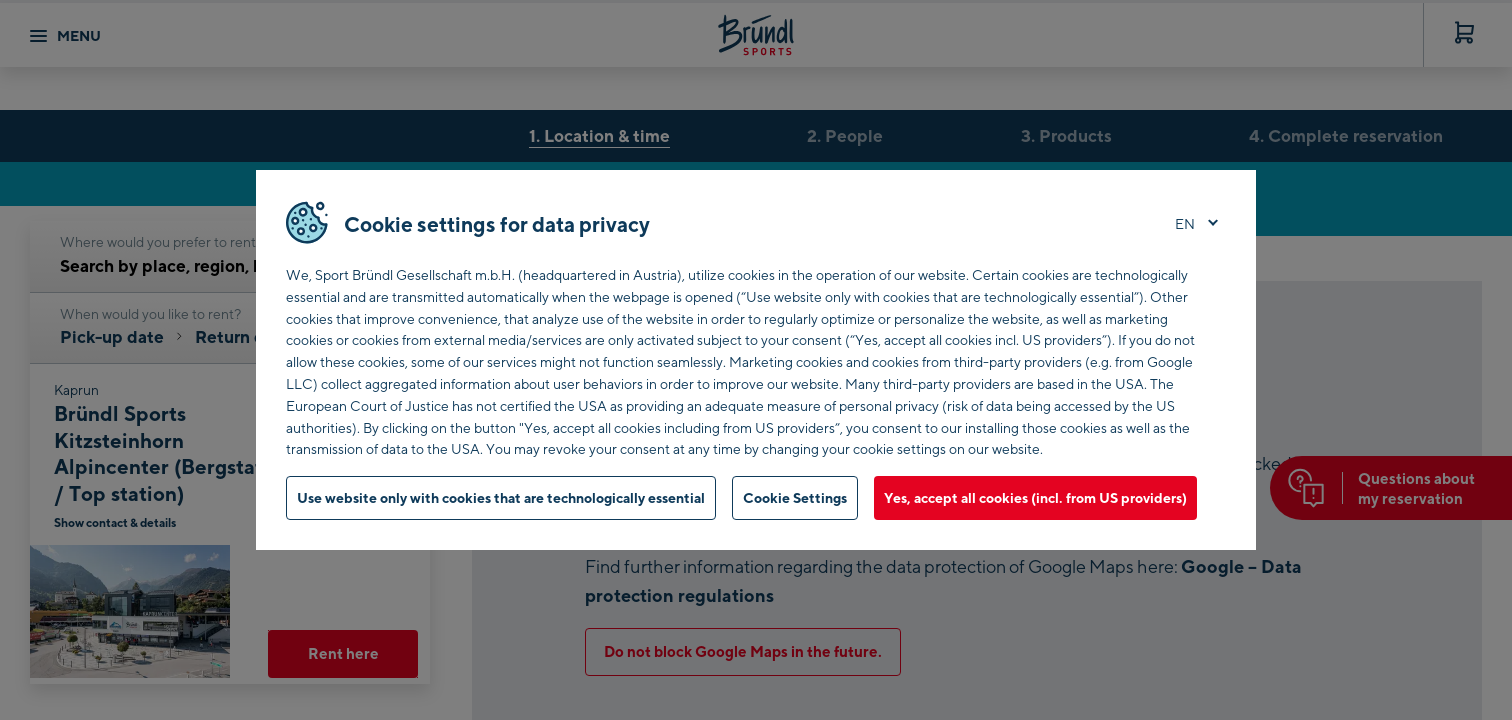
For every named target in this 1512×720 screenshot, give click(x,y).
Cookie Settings (795, 497)
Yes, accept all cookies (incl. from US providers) (1035, 497)
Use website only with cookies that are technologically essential (501, 497)
